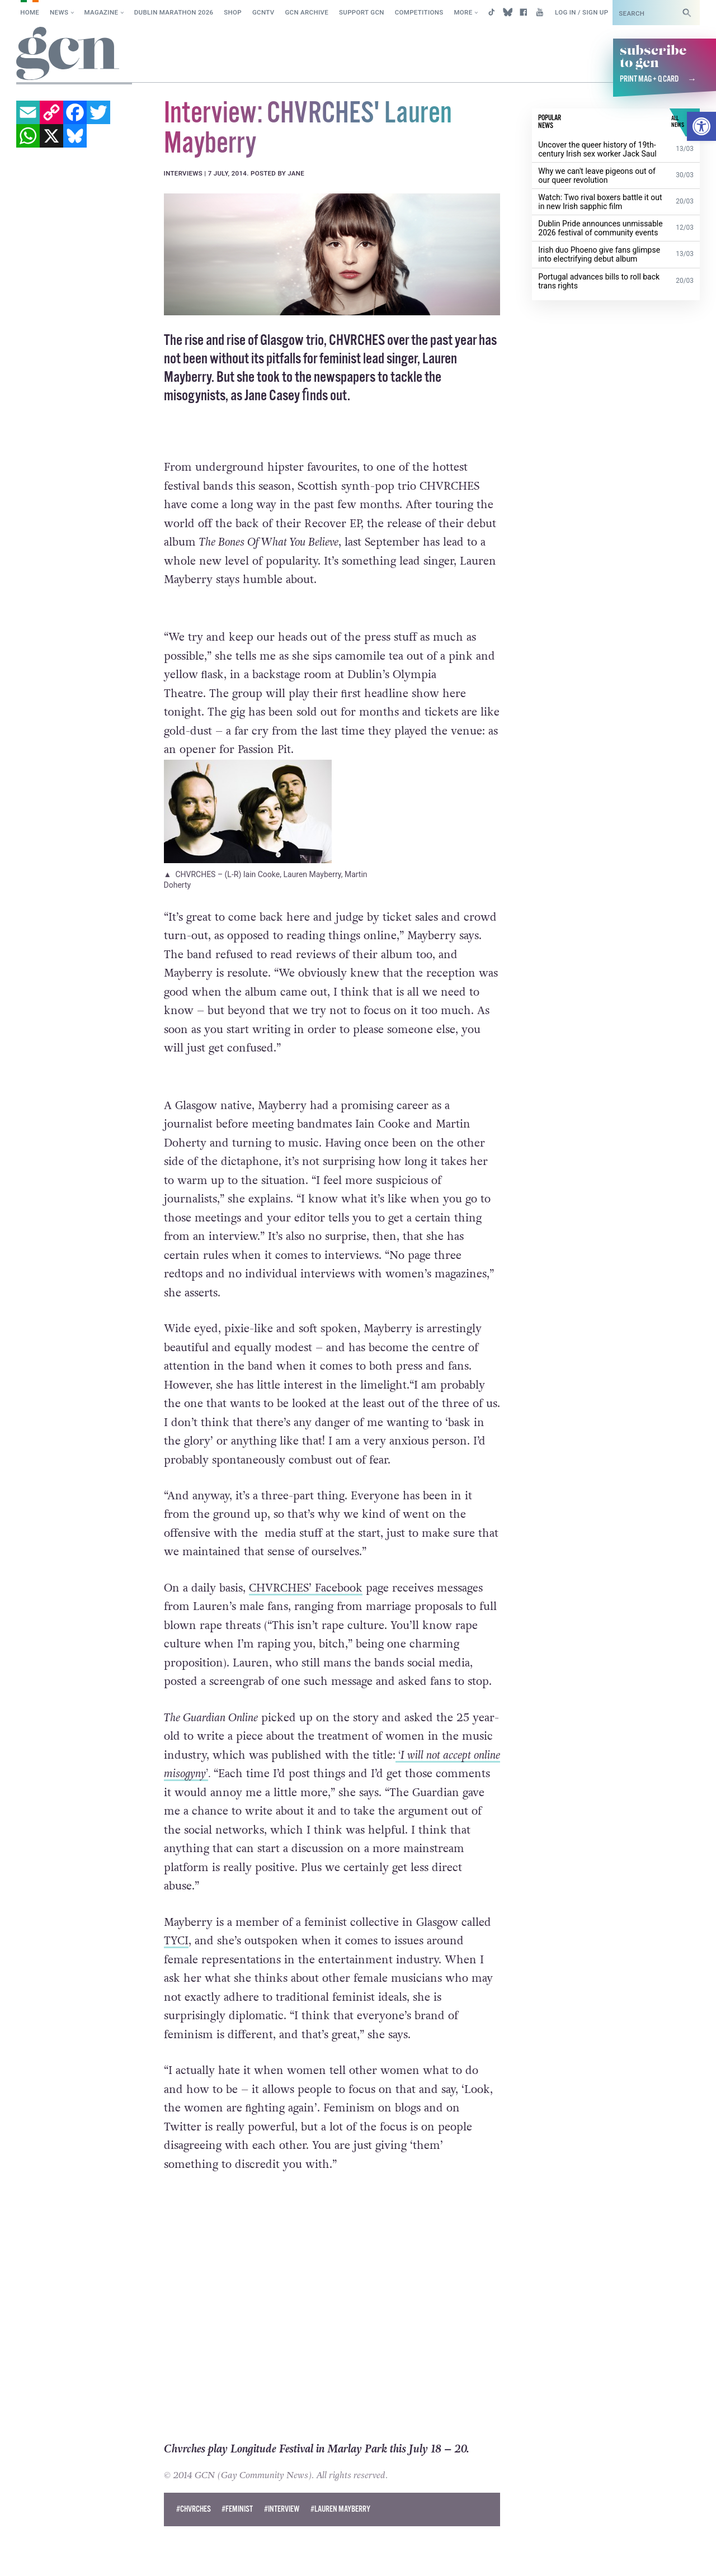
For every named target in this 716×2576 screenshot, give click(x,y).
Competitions (419, 12)
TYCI (176, 1941)
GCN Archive (306, 12)
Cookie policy (38, 2555)
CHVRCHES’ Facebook (305, 1588)
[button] (701, 126)
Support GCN (361, 12)
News (59, 12)
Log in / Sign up (581, 12)
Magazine (101, 12)
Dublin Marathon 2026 (174, 12)
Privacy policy (110, 2555)
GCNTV (263, 12)
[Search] (687, 12)
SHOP (233, 12)
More (463, 12)
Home (29, 12)
